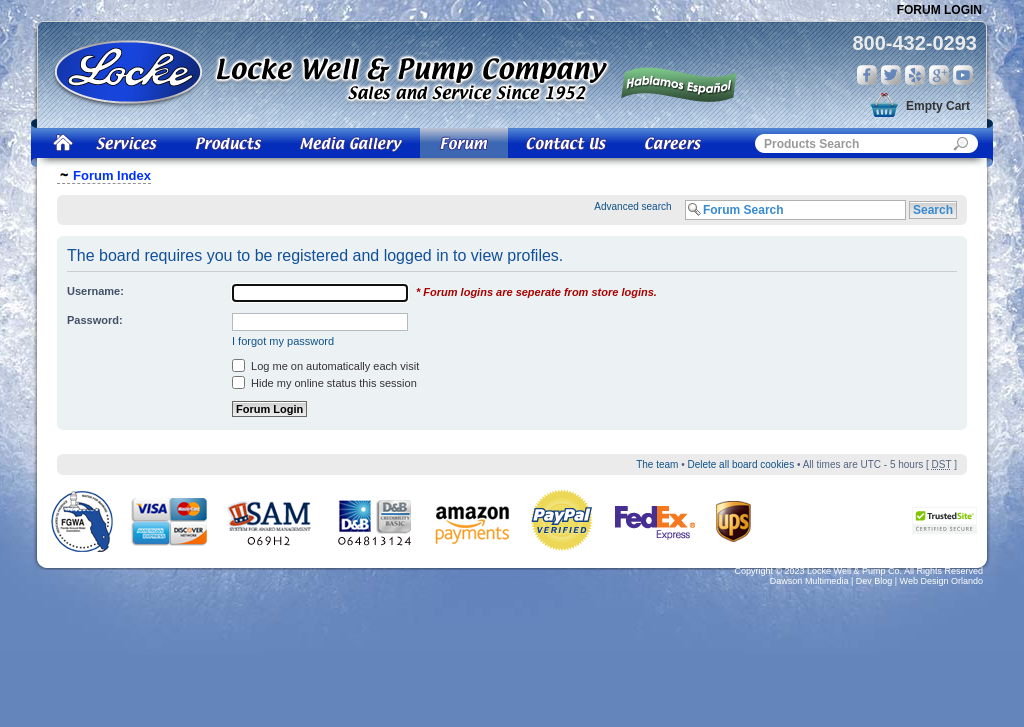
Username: (95, 291)
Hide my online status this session (324, 383)
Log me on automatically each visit (325, 366)
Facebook (867, 75)
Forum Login (939, 10)
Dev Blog (874, 581)
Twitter (891, 75)
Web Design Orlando (941, 581)
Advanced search (632, 206)
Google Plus (939, 75)
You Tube (963, 75)
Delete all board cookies (740, 464)
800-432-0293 (914, 43)
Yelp (915, 75)
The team (657, 464)
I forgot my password (283, 341)
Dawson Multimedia (809, 581)
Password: (95, 320)
